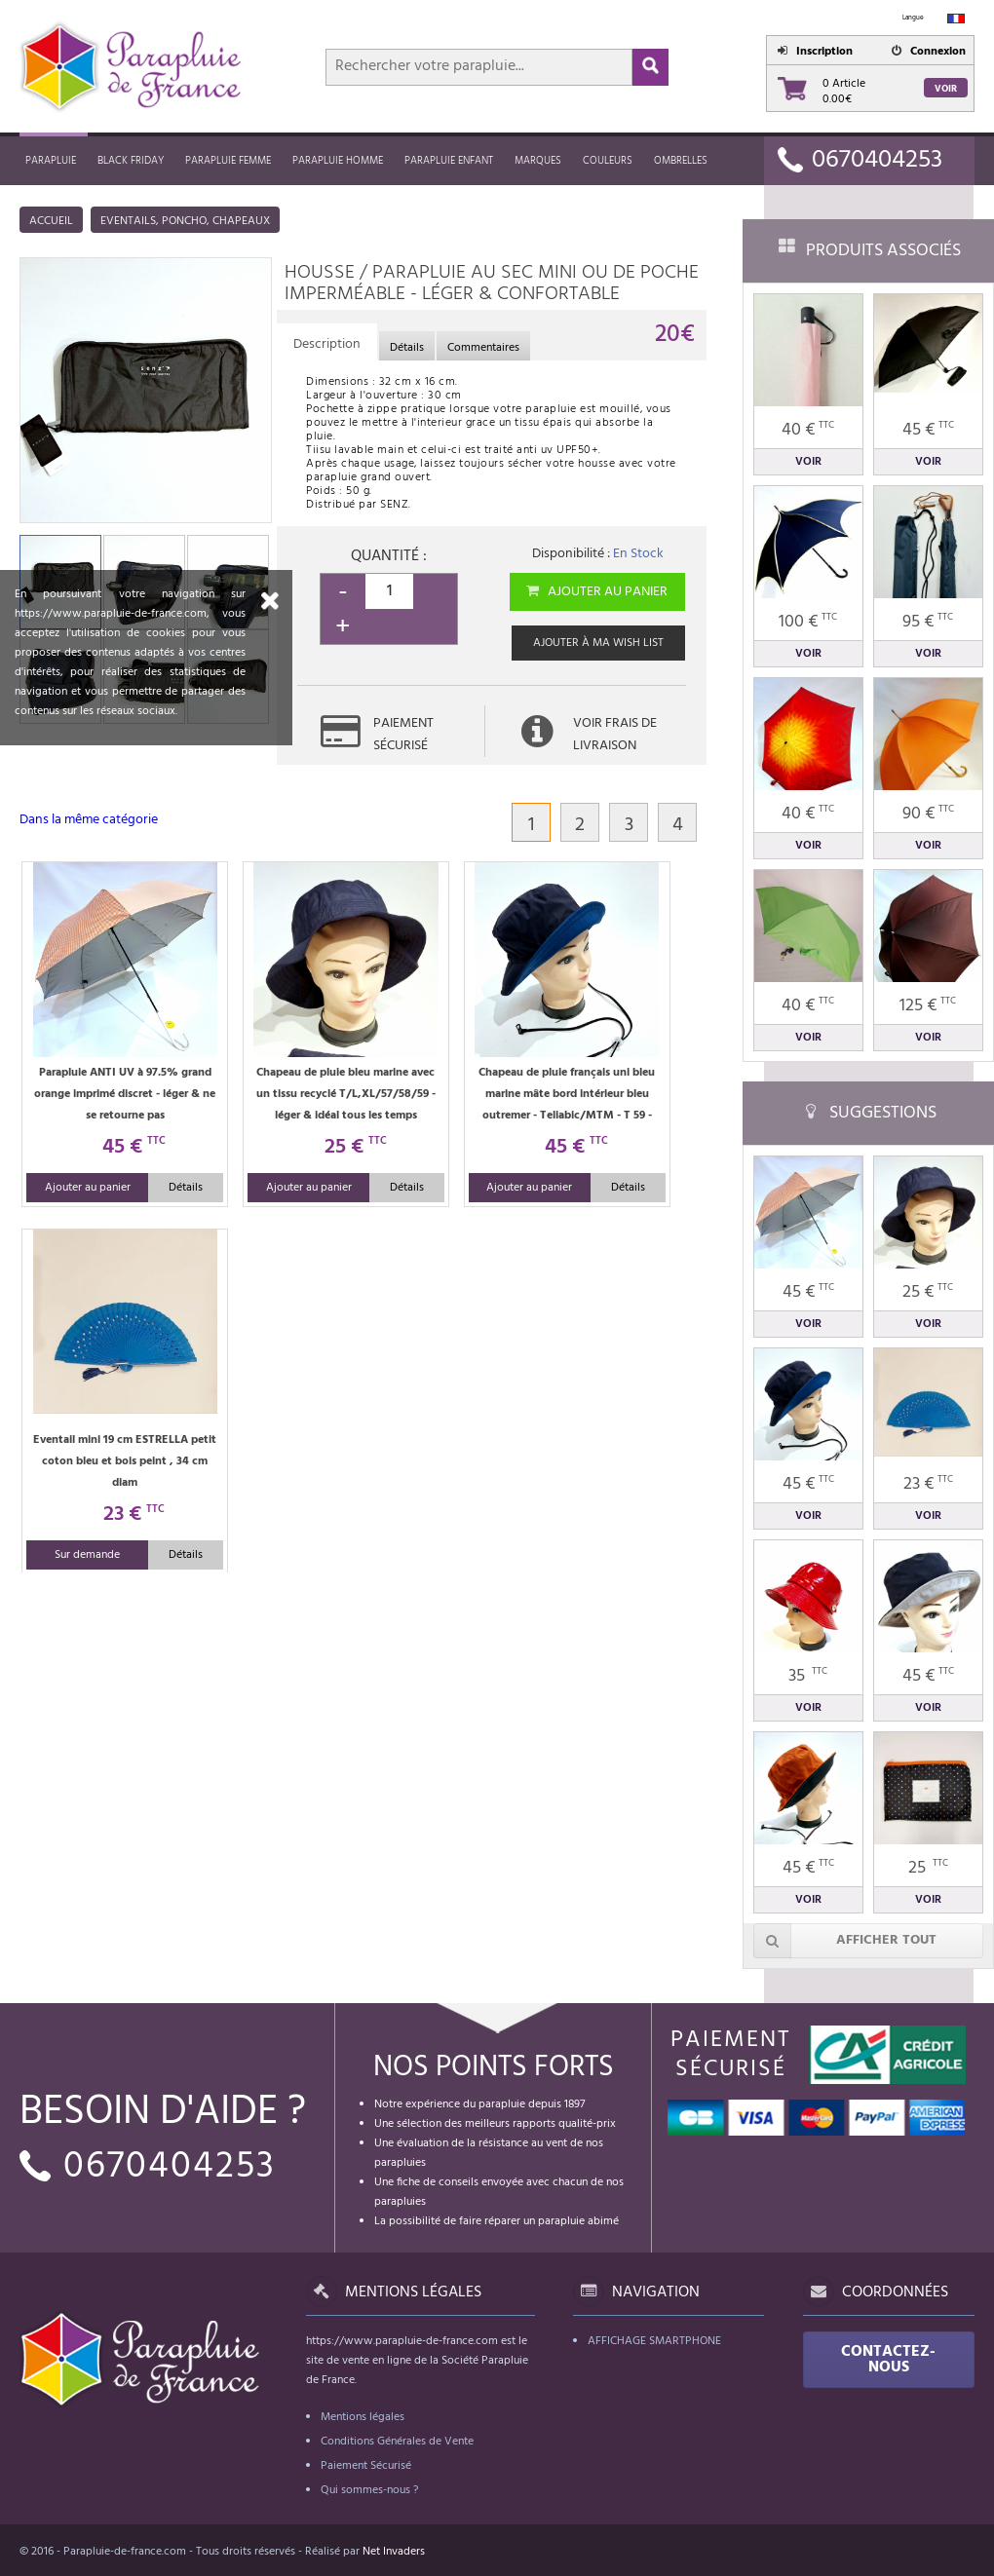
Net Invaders (394, 2551)
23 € (928, 1484)
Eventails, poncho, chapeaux (185, 221)
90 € (928, 814)
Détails (186, 1187)
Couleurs (607, 161)
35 (807, 1676)
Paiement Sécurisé (366, 2466)
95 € (927, 622)
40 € (808, 430)
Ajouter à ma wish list (598, 643)
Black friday (130, 161)
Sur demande (87, 1555)
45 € (928, 430)
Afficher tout (845, 1940)
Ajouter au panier (596, 592)
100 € (808, 622)
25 (928, 1868)
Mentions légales (362, 2417)
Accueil (51, 221)
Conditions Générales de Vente (397, 2441)
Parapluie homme (337, 161)
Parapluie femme (228, 161)
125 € (927, 1006)
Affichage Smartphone (654, 2341)
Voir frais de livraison (615, 734)
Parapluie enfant (448, 161)
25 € (927, 1292)
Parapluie (50, 161)
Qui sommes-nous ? (369, 2490)
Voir (946, 88)
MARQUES (538, 161)
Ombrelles (680, 161)
